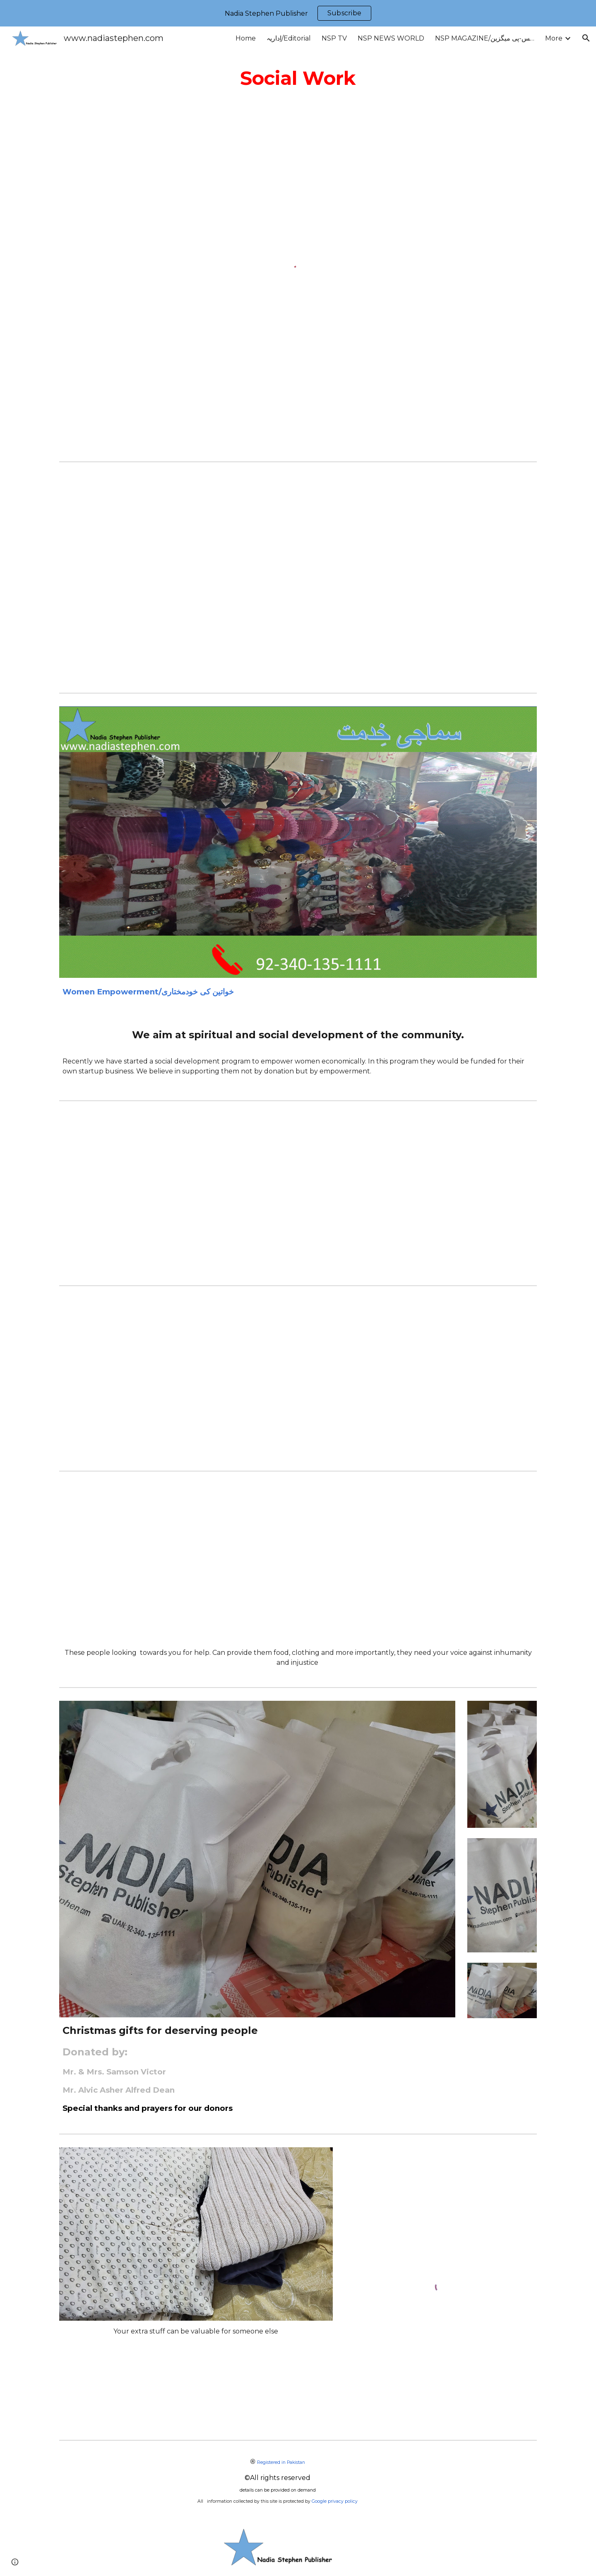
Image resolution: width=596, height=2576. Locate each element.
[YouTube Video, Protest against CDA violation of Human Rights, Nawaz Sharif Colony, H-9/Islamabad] (298, 1193)
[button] (586, 38)
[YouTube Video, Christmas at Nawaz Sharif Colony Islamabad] (298, 1378)
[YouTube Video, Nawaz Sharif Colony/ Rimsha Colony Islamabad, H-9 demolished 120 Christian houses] (298, 1563)
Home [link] (246, 38)
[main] (298, 78)
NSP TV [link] (334, 38)
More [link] (553, 38)
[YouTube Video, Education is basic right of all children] (298, 577)
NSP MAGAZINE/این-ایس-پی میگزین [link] (484, 38)
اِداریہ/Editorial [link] (289, 38)
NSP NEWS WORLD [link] (391, 38)
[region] (298, 13)
